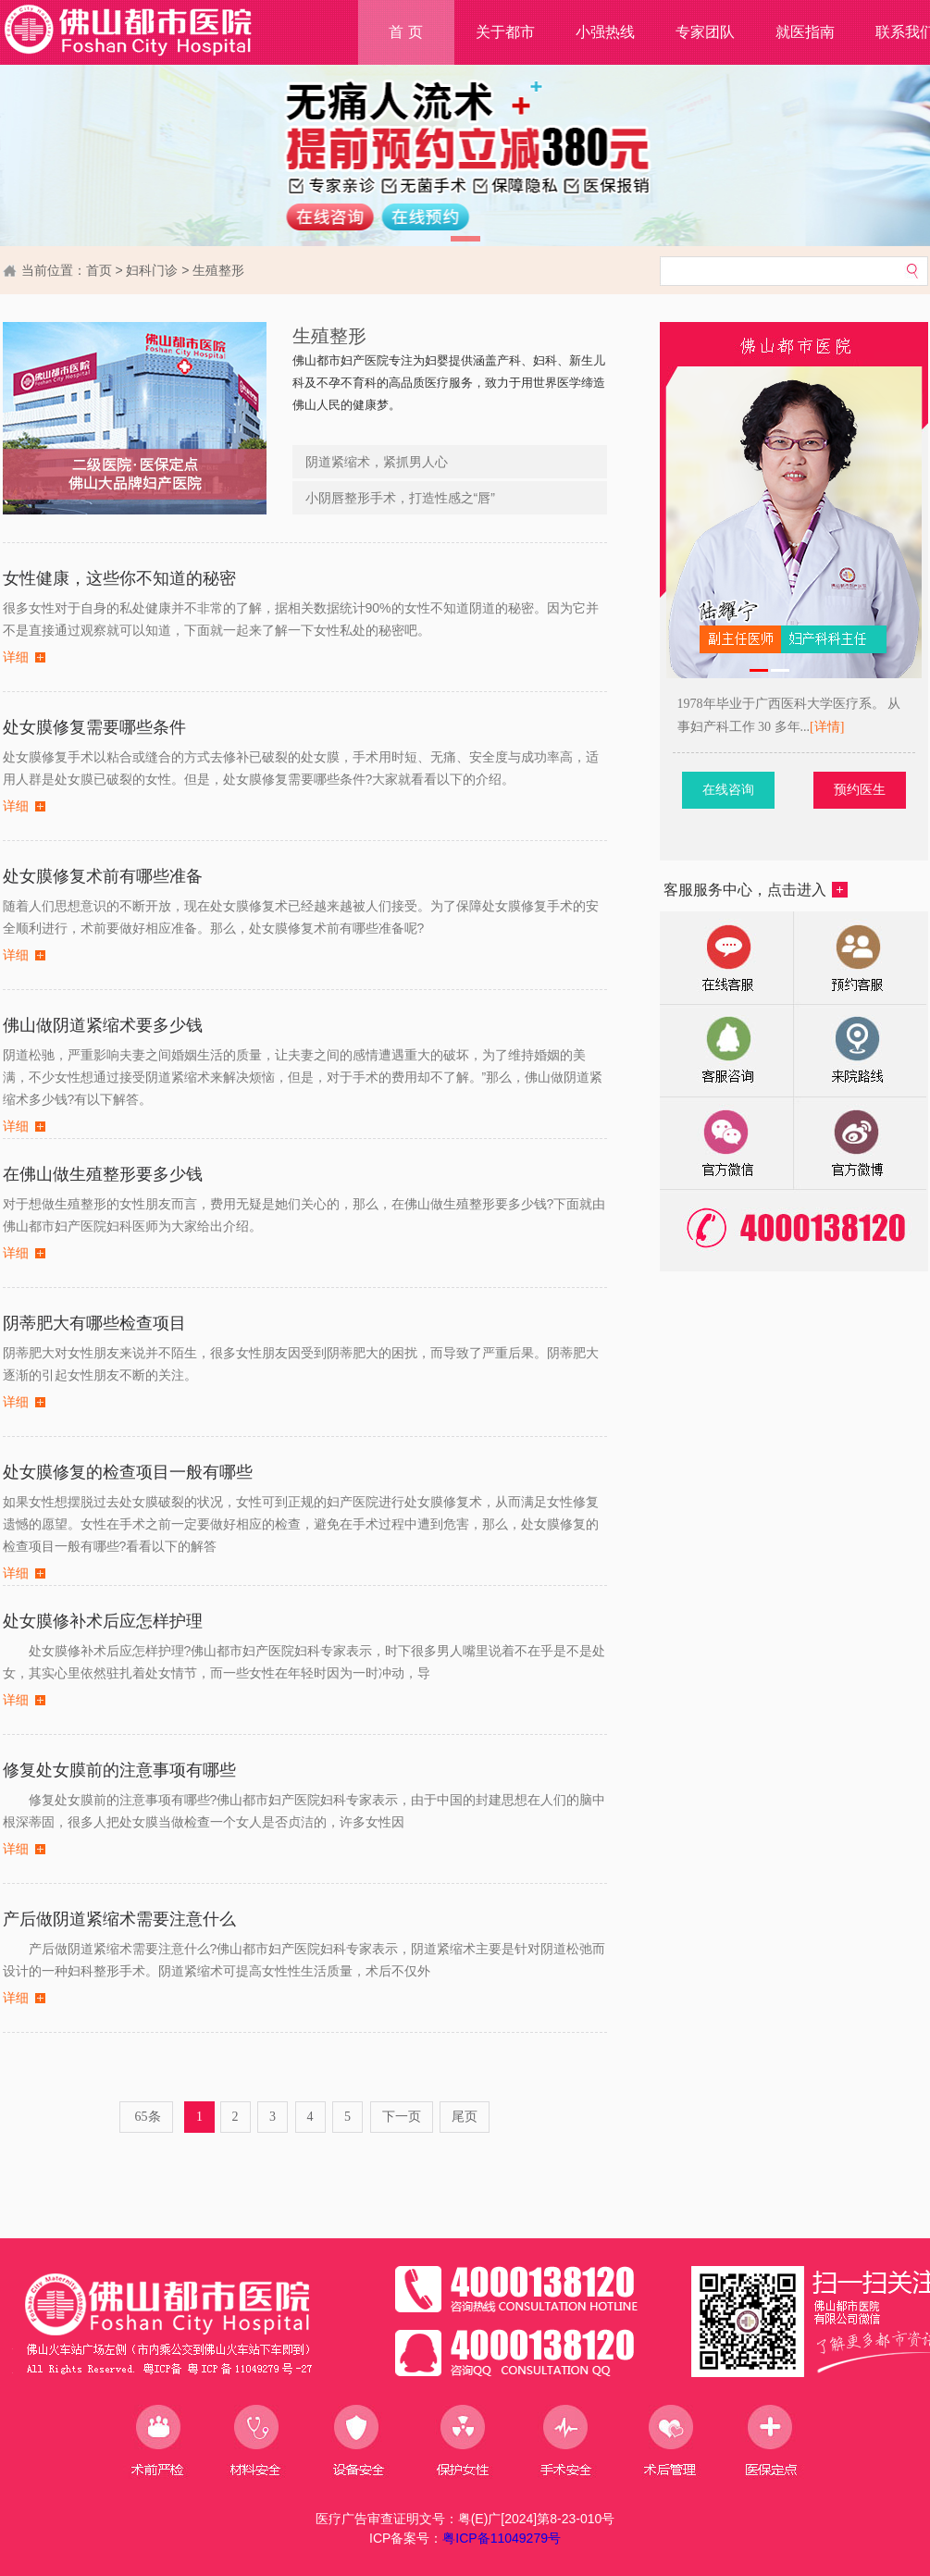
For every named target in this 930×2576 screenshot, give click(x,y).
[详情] (854, 727)
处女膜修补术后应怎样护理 (103, 1621)
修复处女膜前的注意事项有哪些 (119, 1770)
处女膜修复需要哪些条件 (94, 727)
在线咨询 (754, 790)
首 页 (405, 32)
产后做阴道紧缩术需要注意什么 (119, 1919)
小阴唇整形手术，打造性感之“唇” (400, 497)
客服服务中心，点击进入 (755, 890)
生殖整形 (218, 270)
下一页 (401, 2117)
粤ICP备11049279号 (501, 2538)
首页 (99, 270)
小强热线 (605, 32)
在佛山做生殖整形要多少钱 (103, 1174)
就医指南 (805, 32)
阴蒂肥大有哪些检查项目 (94, 1323)
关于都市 (505, 32)
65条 (146, 2117)
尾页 (464, 2117)
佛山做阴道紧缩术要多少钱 (103, 1025)
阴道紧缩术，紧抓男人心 (376, 461)
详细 (16, 657)
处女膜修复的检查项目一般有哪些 (128, 1472)
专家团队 (705, 32)
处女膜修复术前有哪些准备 (103, 876)
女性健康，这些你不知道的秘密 (119, 578)
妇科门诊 (152, 270)
